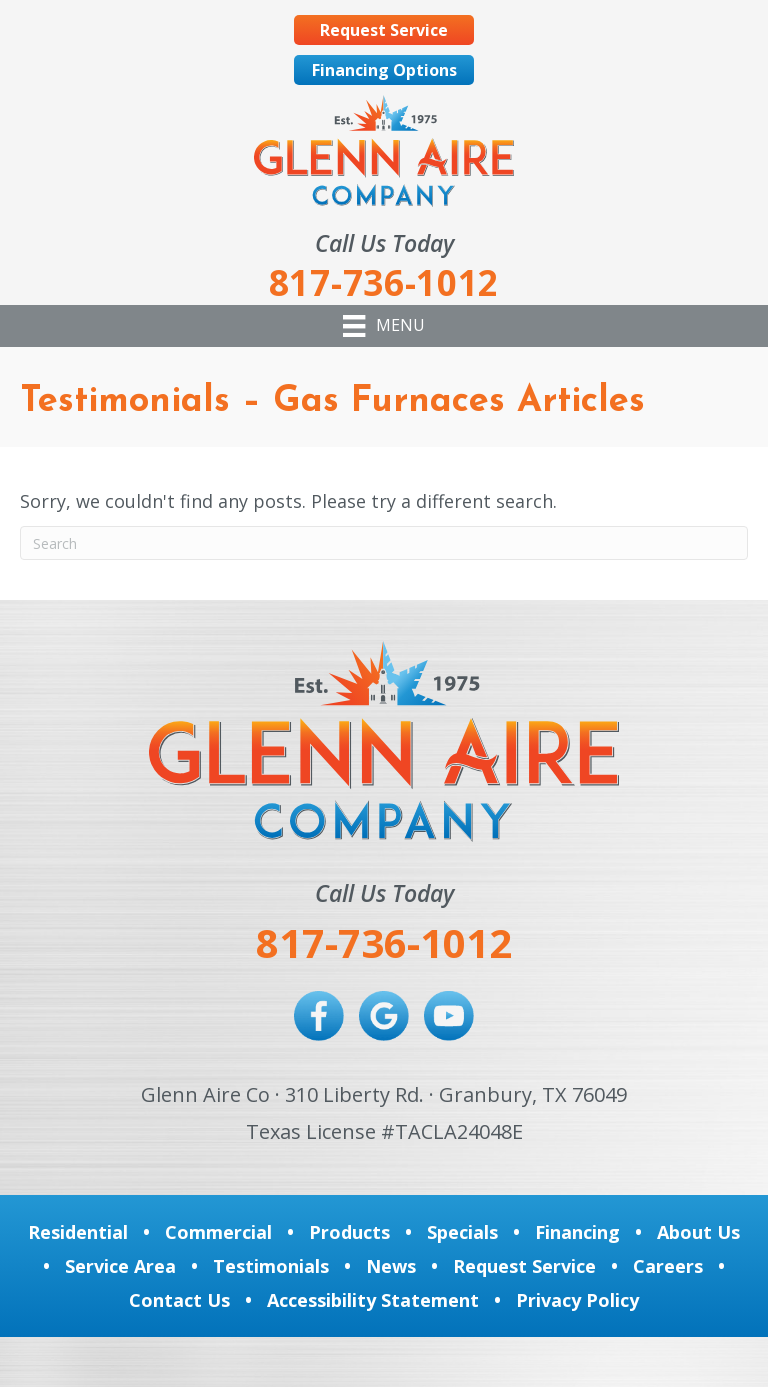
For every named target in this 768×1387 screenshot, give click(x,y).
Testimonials (271, 1266)
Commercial (218, 1232)
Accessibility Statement (373, 1300)
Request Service (524, 1266)
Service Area (120, 1266)
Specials (462, 1232)
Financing (577, 1232)
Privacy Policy (577, 1300)
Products (349, 1232)
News (391, 1266)
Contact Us (179, 1300)
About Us (698, 1232)
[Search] (384, 543)
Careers (668, 1266)
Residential (78, 1232)
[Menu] (383, 326)
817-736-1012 (384, 942)
